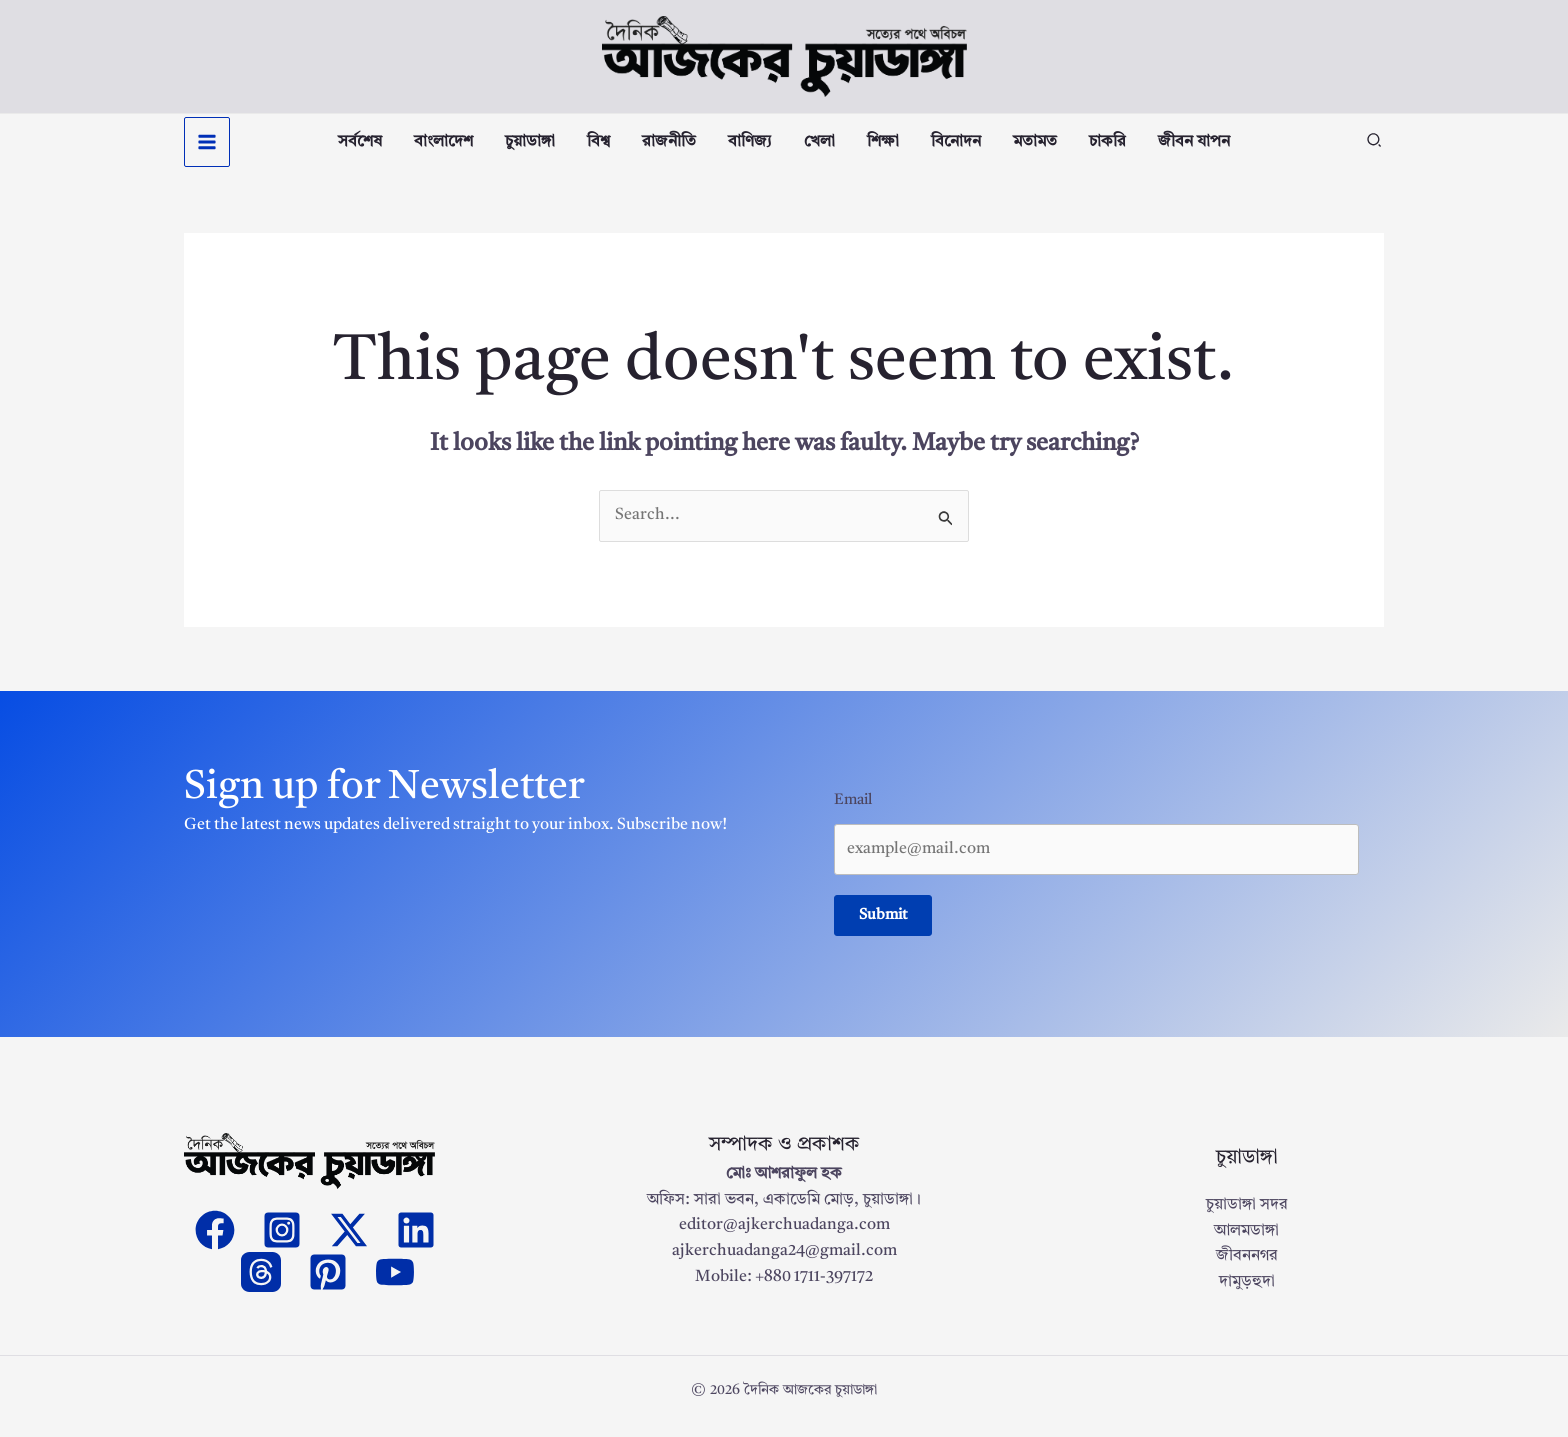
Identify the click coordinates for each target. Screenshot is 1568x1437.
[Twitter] (349, 1241)
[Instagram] (282, 1241)
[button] (1375, 149)
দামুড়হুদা (1247, 1293)
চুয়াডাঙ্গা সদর (1247, 1216)
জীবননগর (1247, 1267)
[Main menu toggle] (207, 147)
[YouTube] (395, 1283)
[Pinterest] (328, 1283)
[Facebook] (215, 1241)
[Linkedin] (416, 1241)
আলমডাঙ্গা (1246, 1242)
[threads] (261, 1283)
